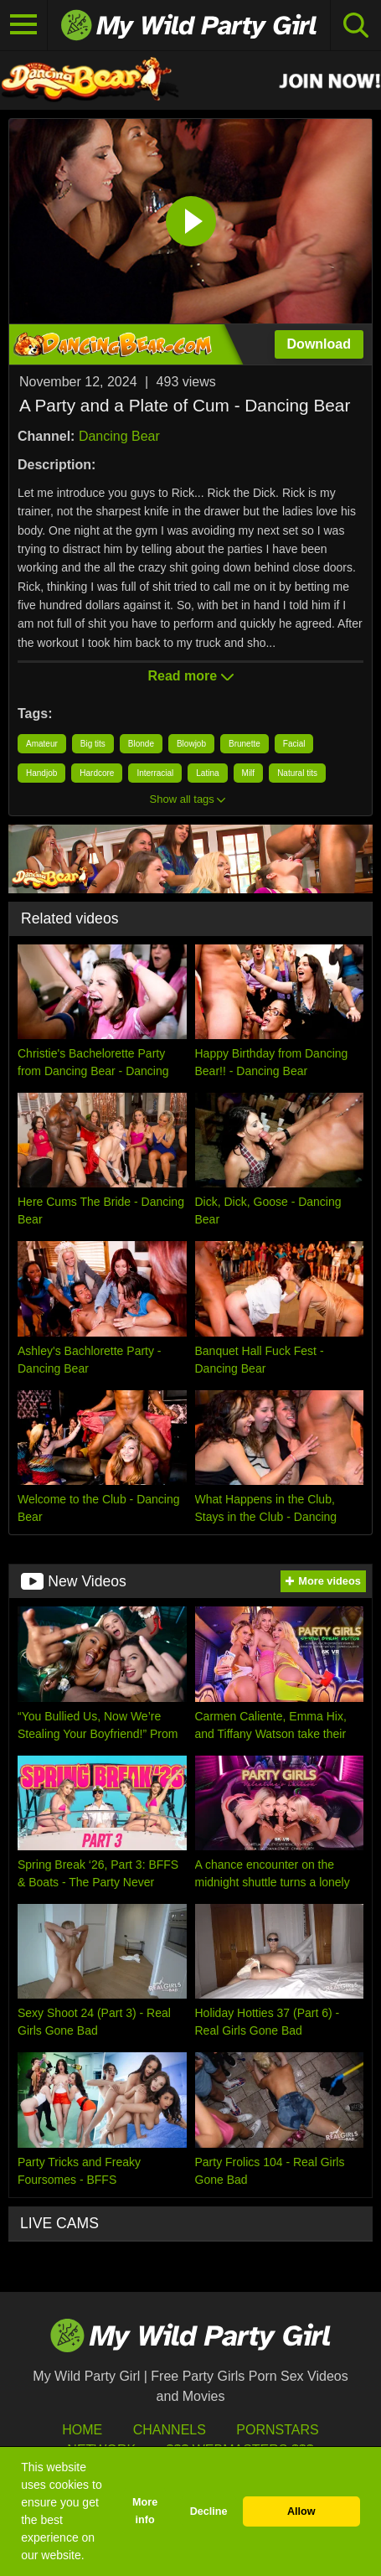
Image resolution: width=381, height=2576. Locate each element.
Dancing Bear (119, 436)
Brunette (244, 743)
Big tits (93, 743)
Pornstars (277, 2430)
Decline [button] (209, 2511)
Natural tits (297, 773)
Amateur (42, 743)
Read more (190, 676)
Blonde (141, 743)
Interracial (154, 773)
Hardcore (97, 773)
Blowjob (191, 743)
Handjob (41, 773)
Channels (169, 2430)
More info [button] (144, 2511)
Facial (294, 743)
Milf (248, 773)
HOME (82, 2430)
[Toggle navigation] (24, 25)
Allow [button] (301, 2511)
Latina (207, 773)
